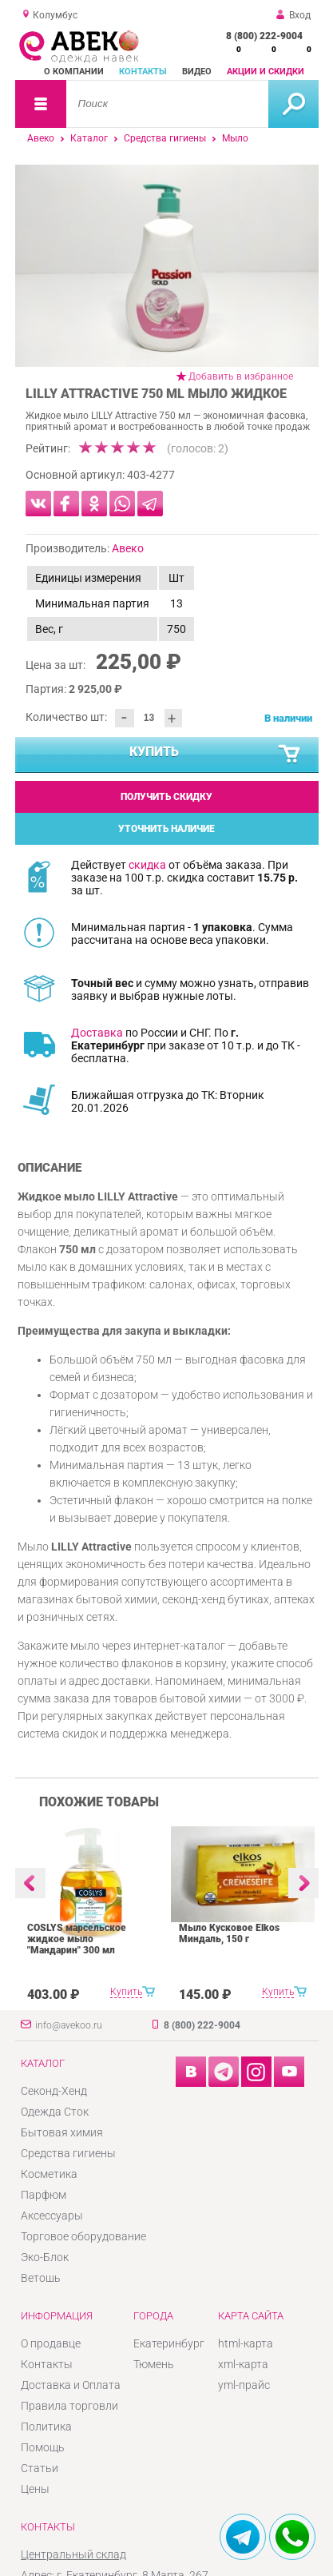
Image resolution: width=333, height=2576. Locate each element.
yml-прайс (244, 2385)
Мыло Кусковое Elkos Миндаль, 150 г (229, 1933)
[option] (167, 266)
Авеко (40, 138)
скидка (147, 864)
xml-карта (243, 2364)
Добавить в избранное (240, 376)
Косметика (49, 2174)
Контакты (143, 71)
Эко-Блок (45, 2257)
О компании (74, 71)
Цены (35, 2488)
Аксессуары (52, 2215)
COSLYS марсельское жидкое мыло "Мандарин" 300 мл (76, 1939)
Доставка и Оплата (71, 2385)
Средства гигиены (165, 138)
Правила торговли (69, 2405)
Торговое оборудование (83, 2236)
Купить (215, 754)
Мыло (235, 138)
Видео (197, 71)
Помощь (43, 2447)
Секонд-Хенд (54, 2090)
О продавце (51, 2343)
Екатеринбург (168, 2343)
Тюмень (153, 2364)
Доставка (97, 1032)
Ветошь (41, 2277)
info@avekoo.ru (68, 2025)
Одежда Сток (55, 2111)
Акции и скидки (265, 71)
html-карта (245, 2343)
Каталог (89, 138)
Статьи (39, 2468)
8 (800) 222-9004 (264, 36)
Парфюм (43, 2194)
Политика (46, 2426)
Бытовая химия (62, 2132)
